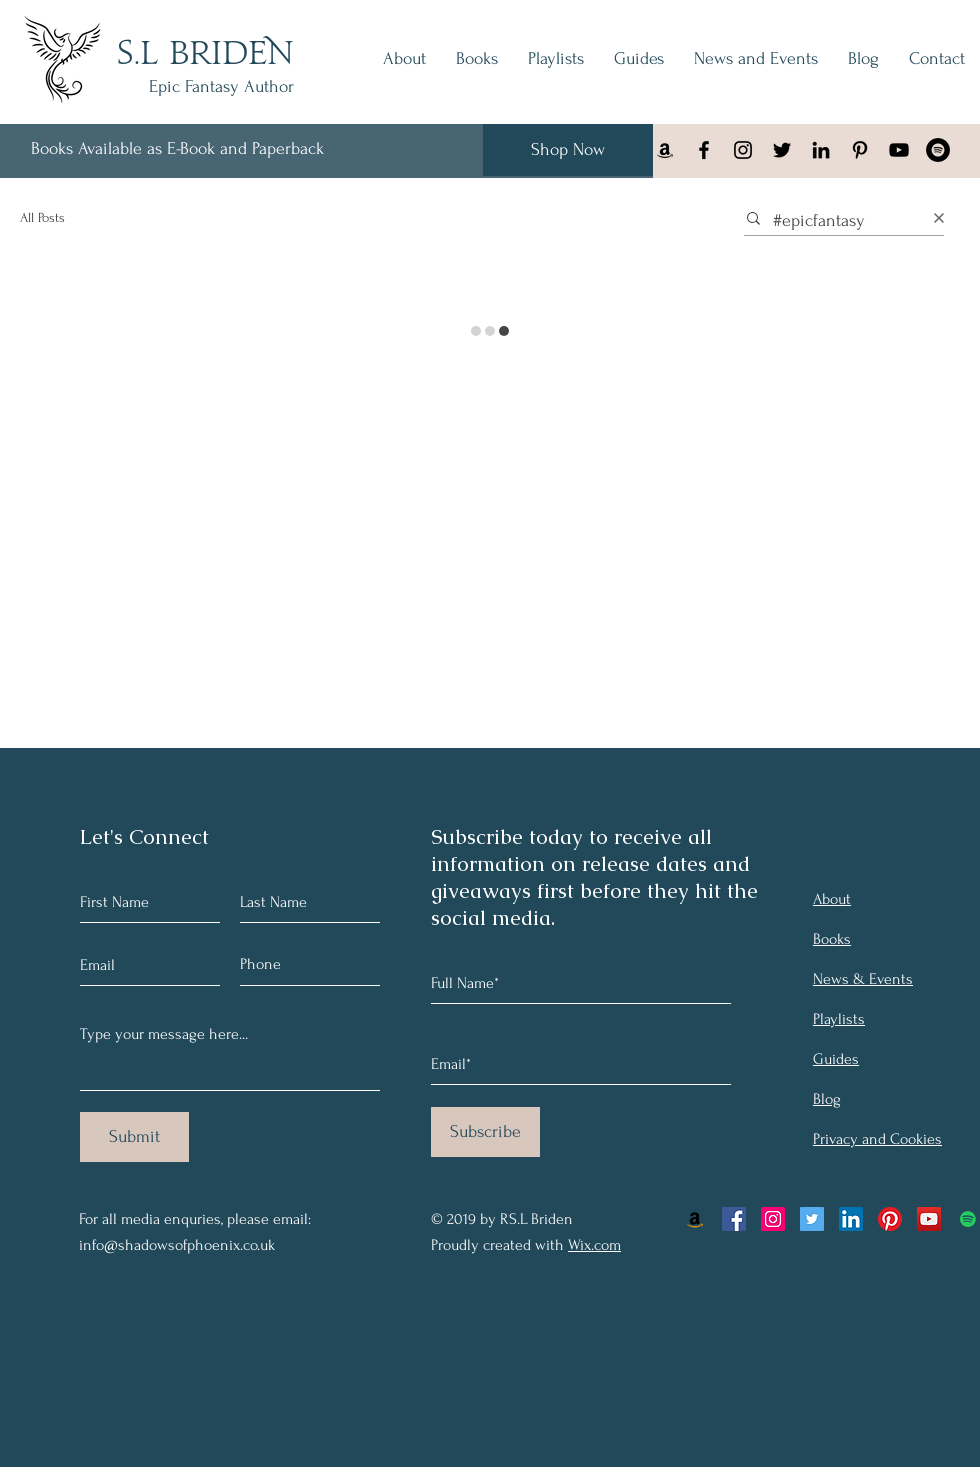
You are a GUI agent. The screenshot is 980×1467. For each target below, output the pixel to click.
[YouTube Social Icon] (929, 1219)
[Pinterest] (890, 1219)
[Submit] (134, 1137)
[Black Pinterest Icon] (860, 150)
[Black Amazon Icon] (665, 150)
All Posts (42, 217)
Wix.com (594, 1245)
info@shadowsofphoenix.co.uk (177, 1245)
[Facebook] (704, 150)
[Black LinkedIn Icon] (821, 150)
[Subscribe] (485, 1132)
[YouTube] (899, 150)
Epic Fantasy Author (221, 86)
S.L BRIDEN (205, 55)
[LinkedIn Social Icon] (851, 1219)
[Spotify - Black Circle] (938, 150)
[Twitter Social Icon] (812, 1219)
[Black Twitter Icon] (782, 150)
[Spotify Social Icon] (968, 1219)
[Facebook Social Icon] (734, 1219)
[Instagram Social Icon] (773, 1219)
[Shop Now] (568, 150)
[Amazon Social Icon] (695, 1219)
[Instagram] (743, 150)
